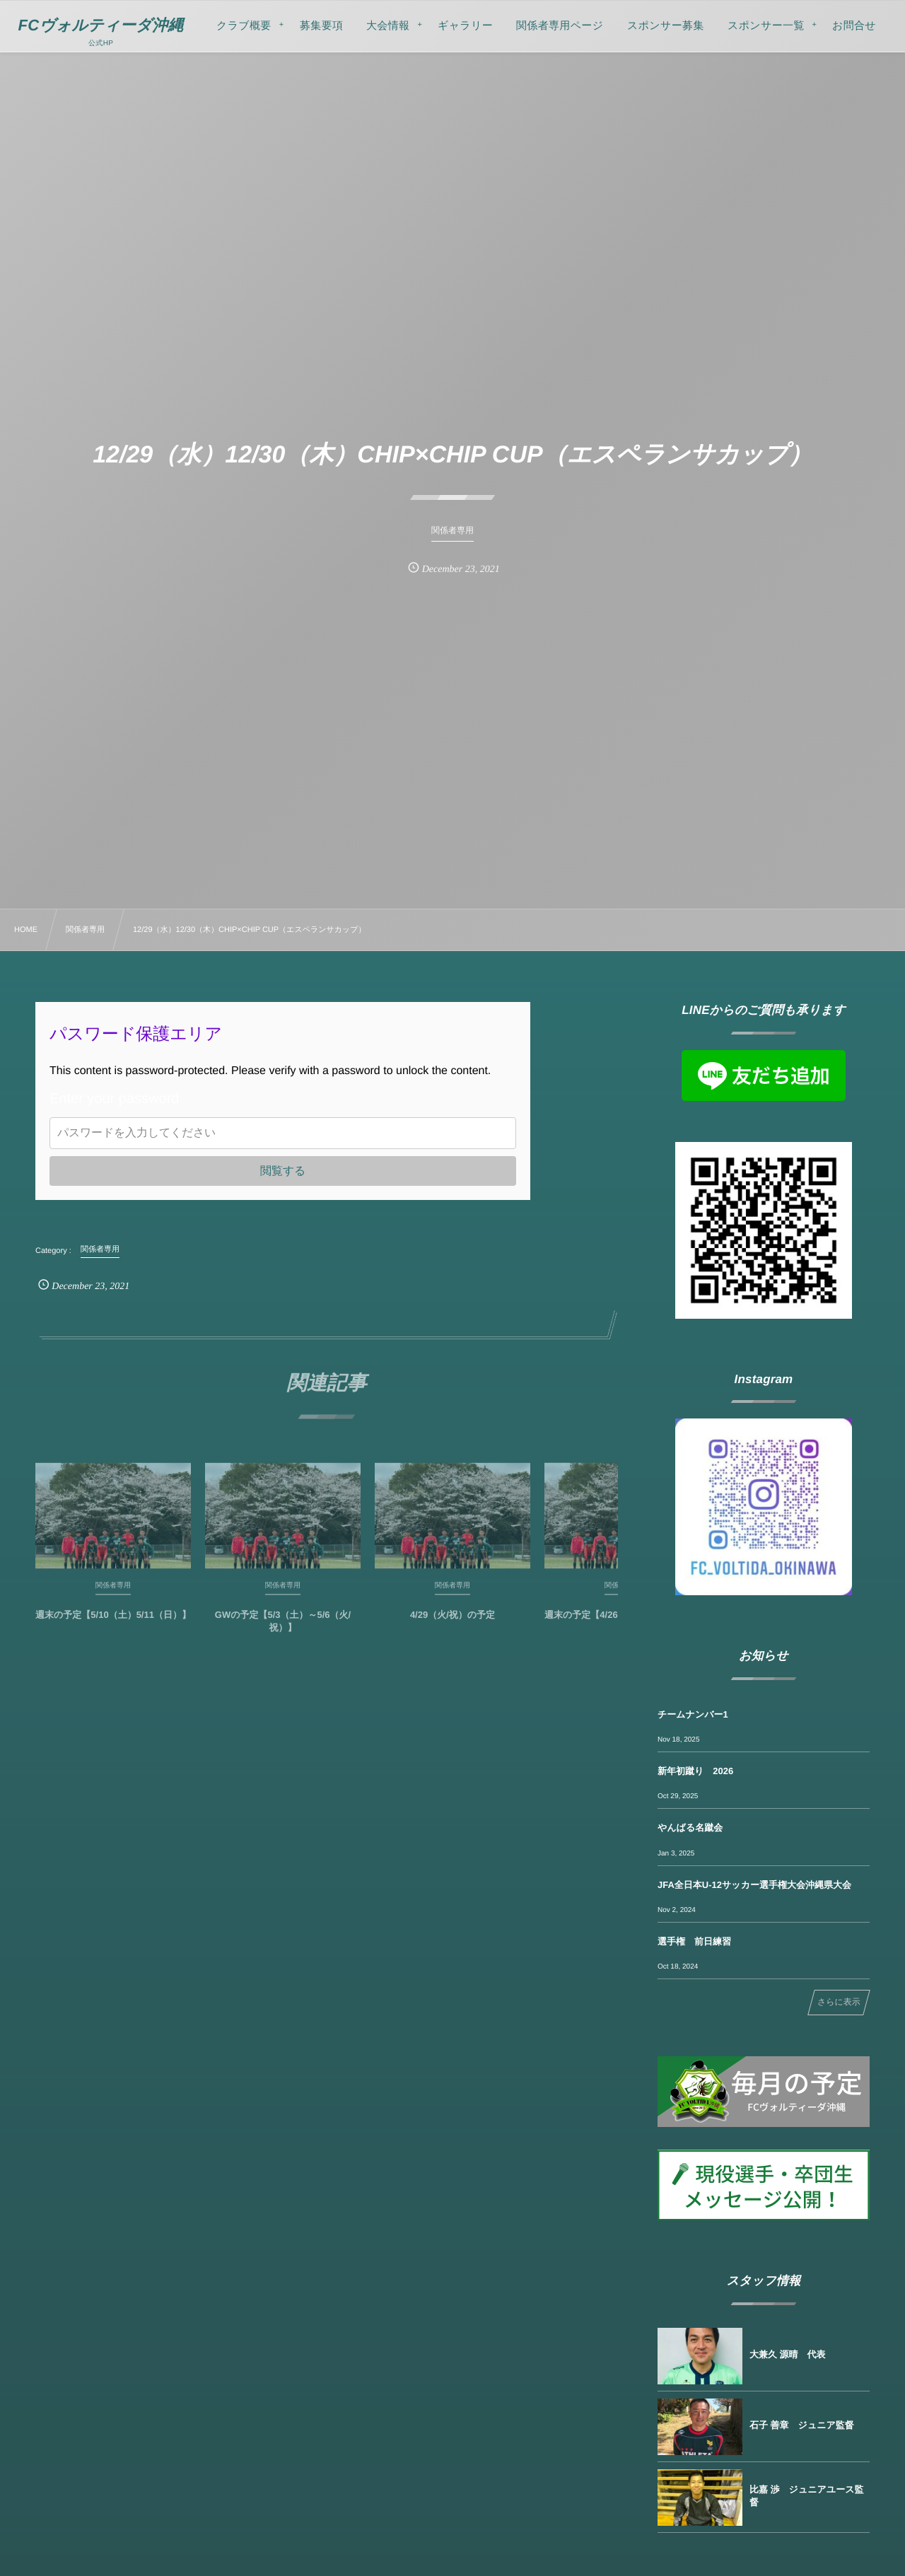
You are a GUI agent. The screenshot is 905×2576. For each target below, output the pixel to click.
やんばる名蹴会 (690, 1827)
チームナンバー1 (693, 1714)
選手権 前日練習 (694, 1941)
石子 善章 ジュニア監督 (801, 2425)
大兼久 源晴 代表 (787, 2354)
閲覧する (282, 1171)
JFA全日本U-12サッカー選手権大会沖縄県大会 (754, 1884)
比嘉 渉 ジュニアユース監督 (806, 2495)
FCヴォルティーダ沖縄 (101, 25)
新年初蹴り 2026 (695, 1771)
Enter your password (114, 1099)
